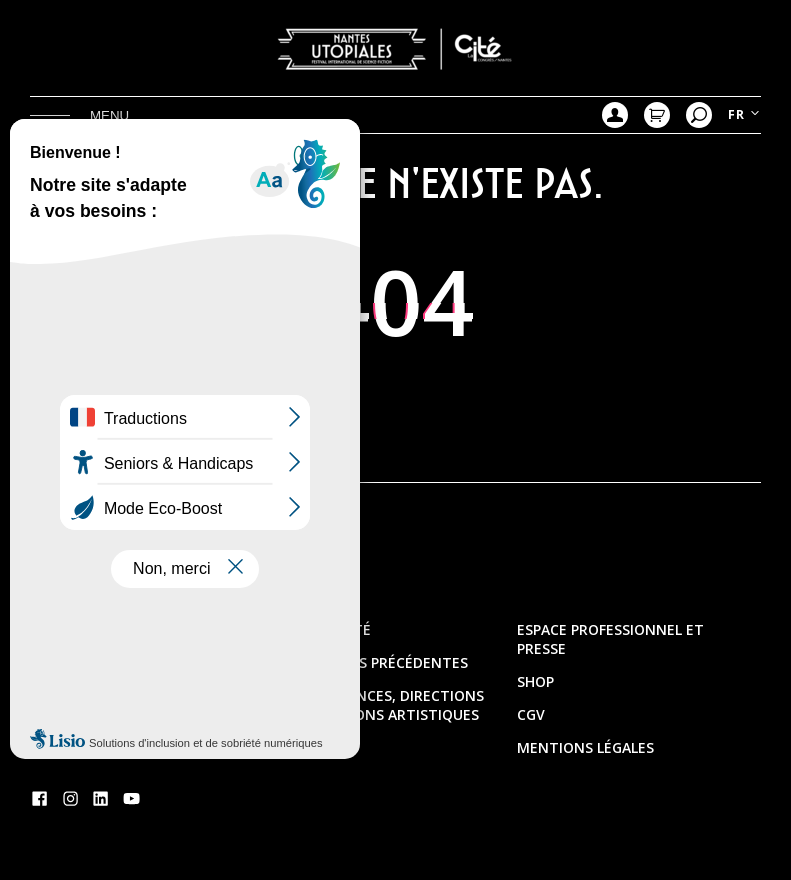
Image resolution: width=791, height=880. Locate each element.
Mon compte (615, 115)
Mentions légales (585, 747)
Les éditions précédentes (371, 662)
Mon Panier (657, 115)
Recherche (699, 115)
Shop (535, 681)
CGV (531, 714)
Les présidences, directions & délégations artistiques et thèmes (379, 714)
